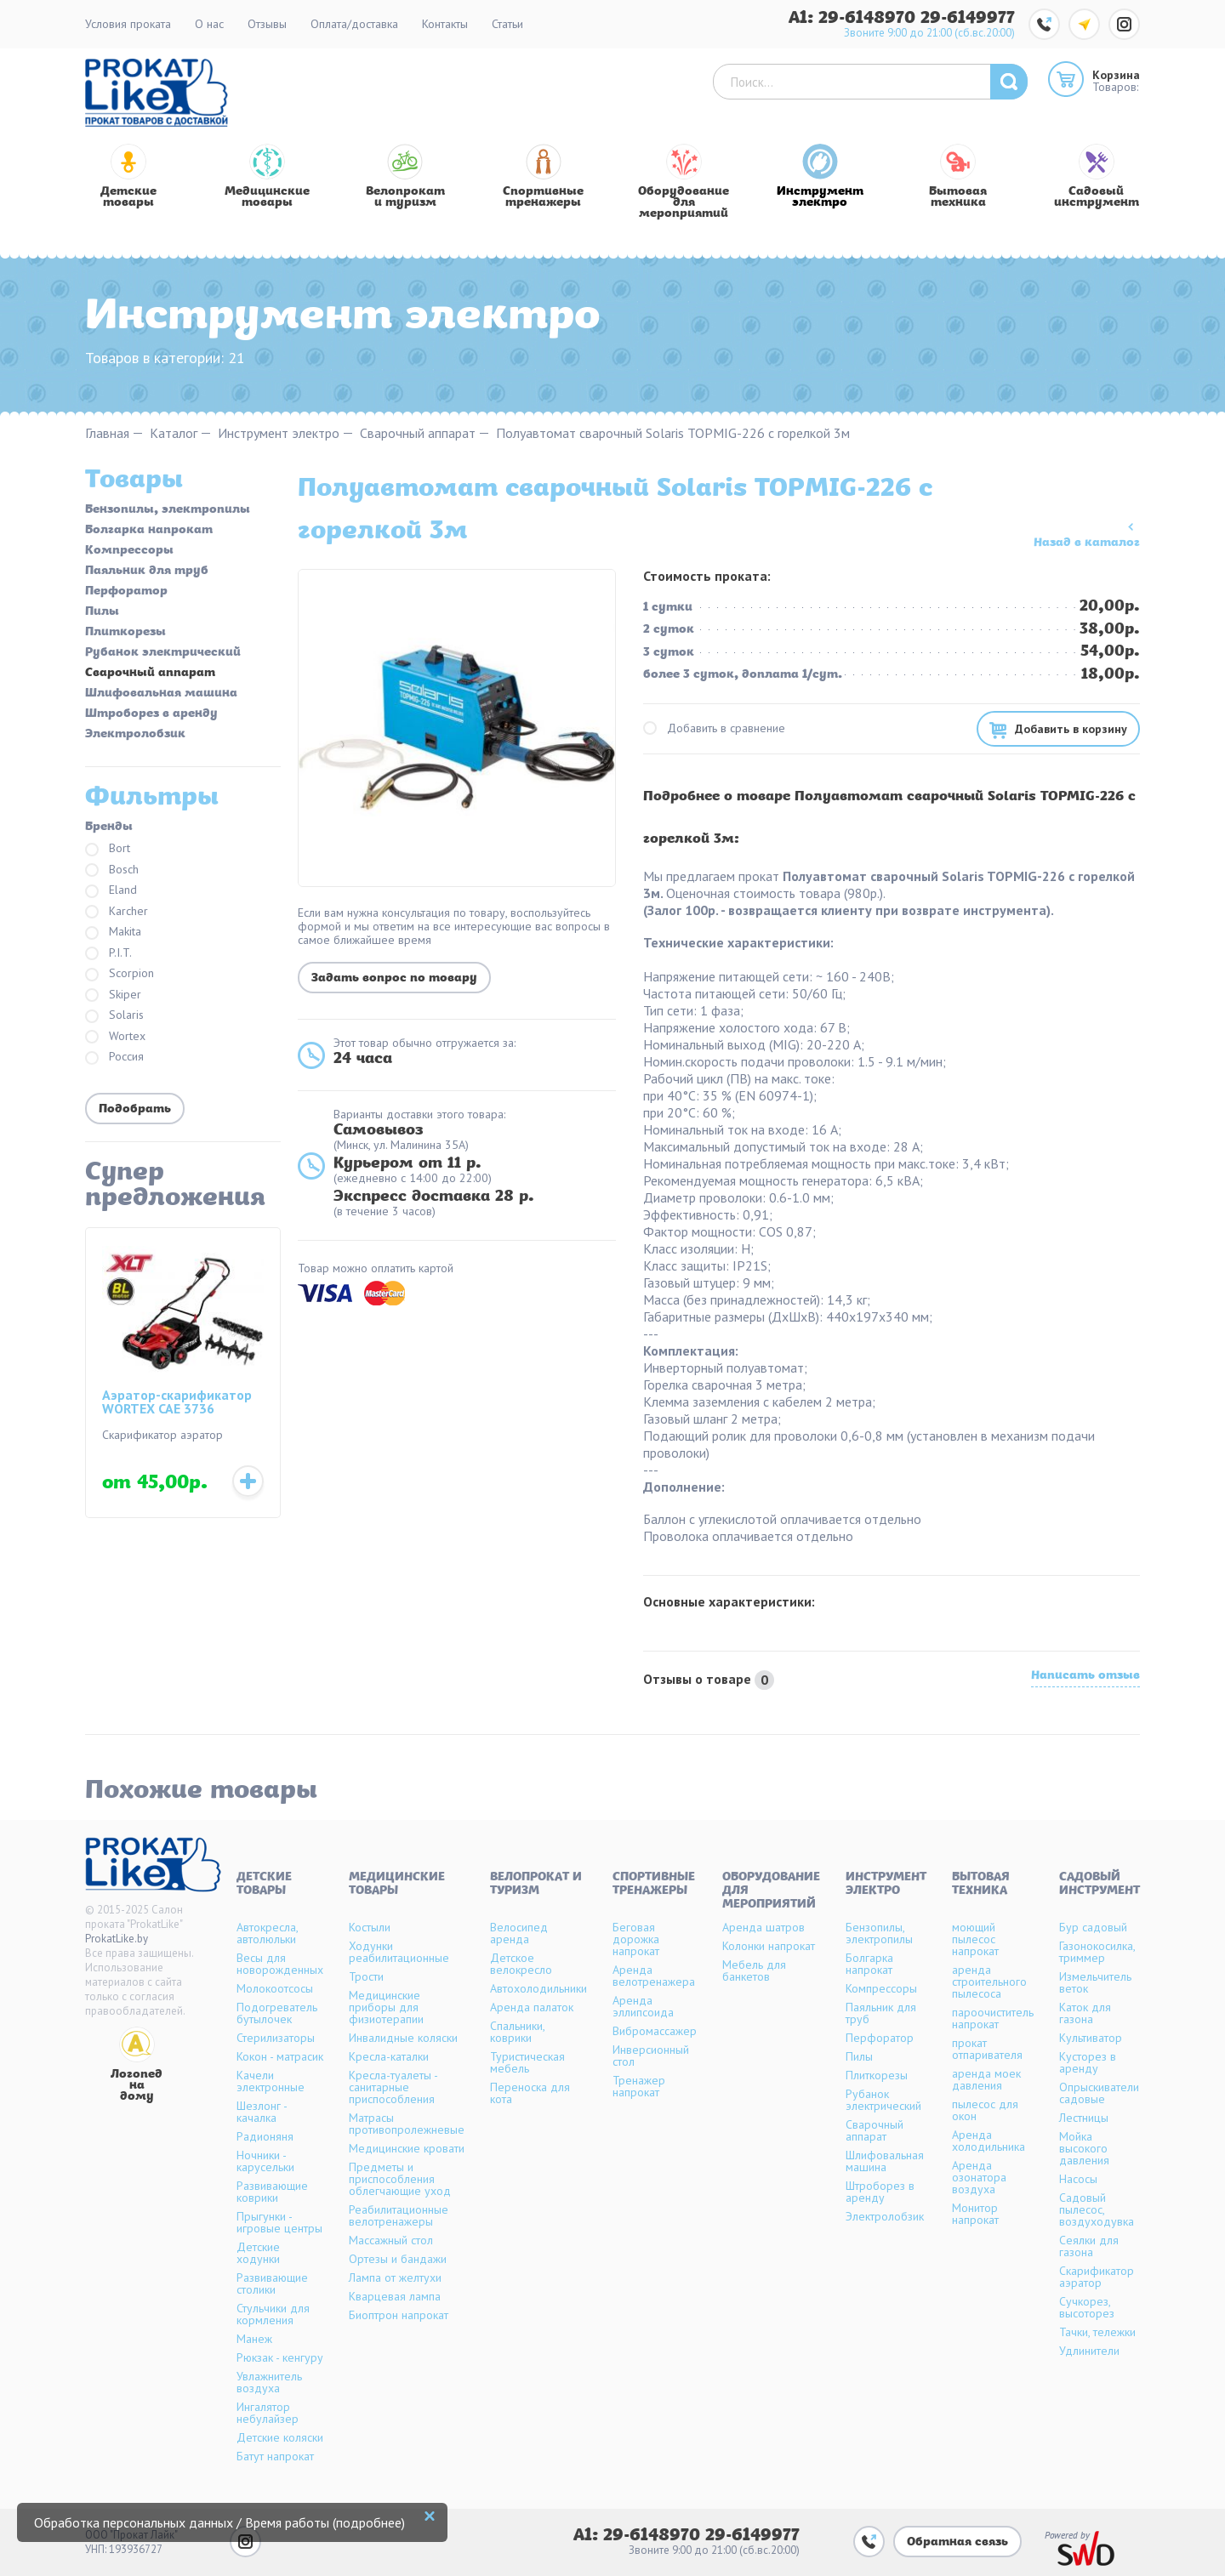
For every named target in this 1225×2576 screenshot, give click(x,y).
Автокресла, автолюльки (267, 1933)
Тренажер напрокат (638, 2086)
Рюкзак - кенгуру (279, 2357)
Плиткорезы (125, 633)
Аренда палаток (531, 2007)
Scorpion (119, 974)
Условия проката (128, 24)
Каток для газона (1085, 2013)
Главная (107, 433)
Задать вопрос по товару (394, 978)
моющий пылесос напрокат (975, 1939)
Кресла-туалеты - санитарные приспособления (393, 2087)
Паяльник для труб (146, 571)
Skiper (113, 995)
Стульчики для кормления (273, 2314)
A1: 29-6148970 (854, 18)
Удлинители (1089, 2351)
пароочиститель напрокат (993, 2018)
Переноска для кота (530, 2093)
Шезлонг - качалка (261, 2112)
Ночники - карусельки (265, 2161)
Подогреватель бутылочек (276, 2013)
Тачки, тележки (1097, 2332)
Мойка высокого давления (1084, 2148)
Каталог (173, 433)
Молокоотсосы (274, 1988)
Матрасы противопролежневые (406, 2123)
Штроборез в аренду (151, 714)
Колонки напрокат (768, 1946)
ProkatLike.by (116, 1938)
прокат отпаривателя (987, 2049)
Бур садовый (1093, 1927)
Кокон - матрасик (279, 2056)
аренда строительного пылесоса (989, 1981)
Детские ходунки (258, 2253)
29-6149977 (967, 18)
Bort (107, 849)
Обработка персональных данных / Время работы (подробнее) (219, 2522)
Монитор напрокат (975, 2214)
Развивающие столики (272, 2283)
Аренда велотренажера (653, 1975)
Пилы (102, 612)
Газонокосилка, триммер (1097, 1952)
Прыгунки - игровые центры (279, 2222)
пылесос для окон (985, 2110)
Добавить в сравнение (714, 728)
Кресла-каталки (389, 2056)
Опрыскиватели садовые (1099, 2093)
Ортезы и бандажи (398, 2259)
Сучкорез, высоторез (1086, 2307)
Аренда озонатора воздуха (979, 2177)
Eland (111, 891)
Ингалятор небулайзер (267, 2413)
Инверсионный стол (650, 2055)
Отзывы (267, 24)
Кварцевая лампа (395, 2296)
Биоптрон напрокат (398, 2315)
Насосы (1078, 2179)
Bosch (112, 870)
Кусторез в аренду (1087, 2062)
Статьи (507, 24)
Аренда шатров (763, 1927)
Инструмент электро (278, 433)
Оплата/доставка (354, 24)
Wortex (115, 1037)
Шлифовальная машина (161, 694)
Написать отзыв (1085, 1677)
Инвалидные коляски (403, 2038)
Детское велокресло (521, 1964)
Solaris (114, 1016)
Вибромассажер (654, 2031)
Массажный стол (391, 2240)
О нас (209, 24)
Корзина (1116, 74)
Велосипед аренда (519, 1933)
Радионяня (264, 2136)
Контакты (445, 24)
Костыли (369, 1927)
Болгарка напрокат (149, 531)
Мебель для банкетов (754, 1970)
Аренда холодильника (988, 2140)
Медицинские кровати (406, 2148)
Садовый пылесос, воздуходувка (1096, 2209)
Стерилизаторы (275, 2038)
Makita (113, 932)
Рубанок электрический (163, 653)
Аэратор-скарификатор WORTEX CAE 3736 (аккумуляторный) (177, 1403)
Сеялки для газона (1089, 2246)
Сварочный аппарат (418, 433)
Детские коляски (279, 2437)
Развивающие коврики (272, 2192)
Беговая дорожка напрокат (635, 1939)
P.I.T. (108, 954)
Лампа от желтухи (395, 2277)
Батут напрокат (275, 2456)
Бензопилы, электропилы (167, 510)
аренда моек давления (986, 2079)
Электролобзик (135, 735)
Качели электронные (270, 2081)
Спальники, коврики (517, 2032)
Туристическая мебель (527, 2062)
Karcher (116, 912)
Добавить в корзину (1071, 728)
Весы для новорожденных (279, 1964)
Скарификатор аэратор (1096, 2277)
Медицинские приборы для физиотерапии (386, 2007)
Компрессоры (129, 551)
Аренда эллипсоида (643, 2006)
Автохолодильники (538, 1988)
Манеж (254, 2339)
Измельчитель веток (1095, 1982)
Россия (114, 1057)
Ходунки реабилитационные (399, 1952)
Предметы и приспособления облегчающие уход (400, 2179)
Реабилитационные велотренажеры (398, 2215)
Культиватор (1090, 2038)
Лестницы (1083, 2118)
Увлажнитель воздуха (269, 2382)
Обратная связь (957, 2542)
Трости (366, 1976)
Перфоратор (126, 592)
